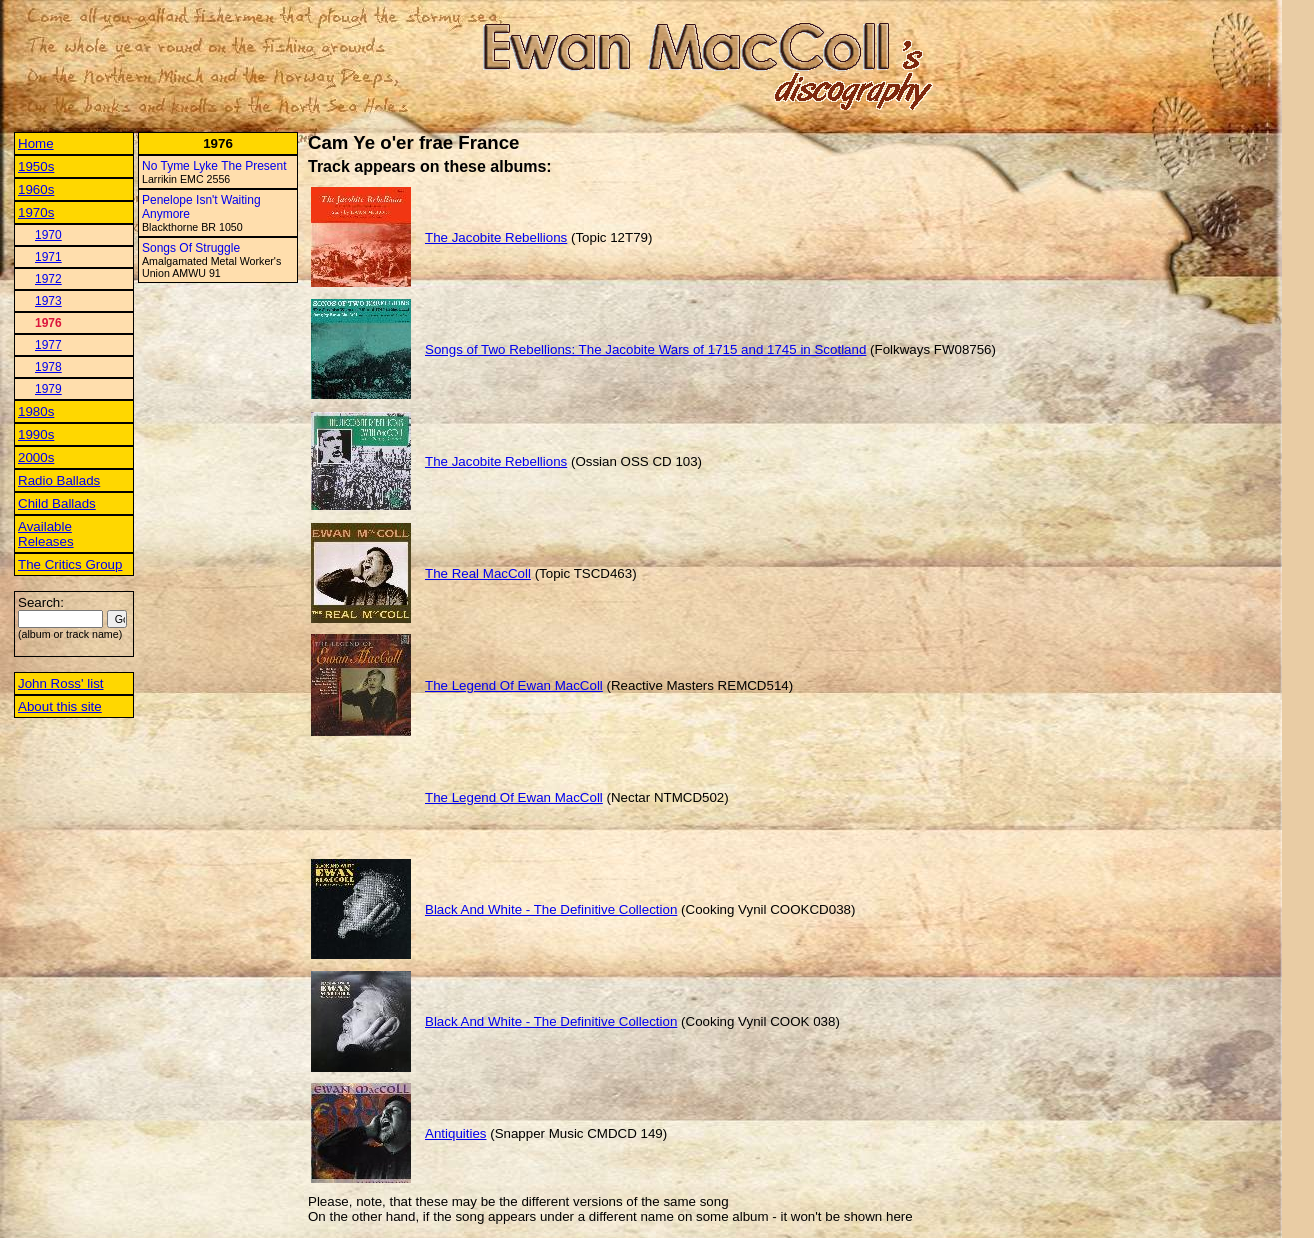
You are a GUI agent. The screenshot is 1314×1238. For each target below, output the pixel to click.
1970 (48, 235)
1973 (48, 301)
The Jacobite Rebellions (496, 237)
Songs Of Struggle (191, 248)
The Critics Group (70, 564)
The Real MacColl (478, 573)
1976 (48, 323)
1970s (36, 212)
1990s (36, 434)
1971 (48, 257)
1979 (48, 389)
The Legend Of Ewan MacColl (514, 685)
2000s (36, 457)
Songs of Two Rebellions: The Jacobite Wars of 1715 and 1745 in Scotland (645, 349)
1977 (48, 345)
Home (36, 143)
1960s (36, 189)
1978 (48, 367)
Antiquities (456, 1133)
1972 (48, 279)
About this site (60, 706)
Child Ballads (57, 503)
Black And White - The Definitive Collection (551, 909)
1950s (36, 166)
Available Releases (46, 534)
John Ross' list (61, 683)
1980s (36, 411)
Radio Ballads (59, 480)
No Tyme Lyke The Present (214, 166)
